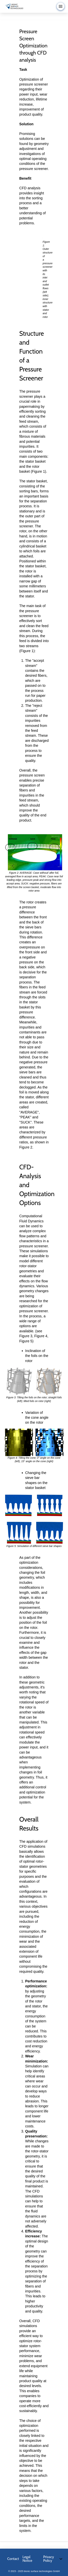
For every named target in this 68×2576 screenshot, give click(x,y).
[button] (60, 6)
